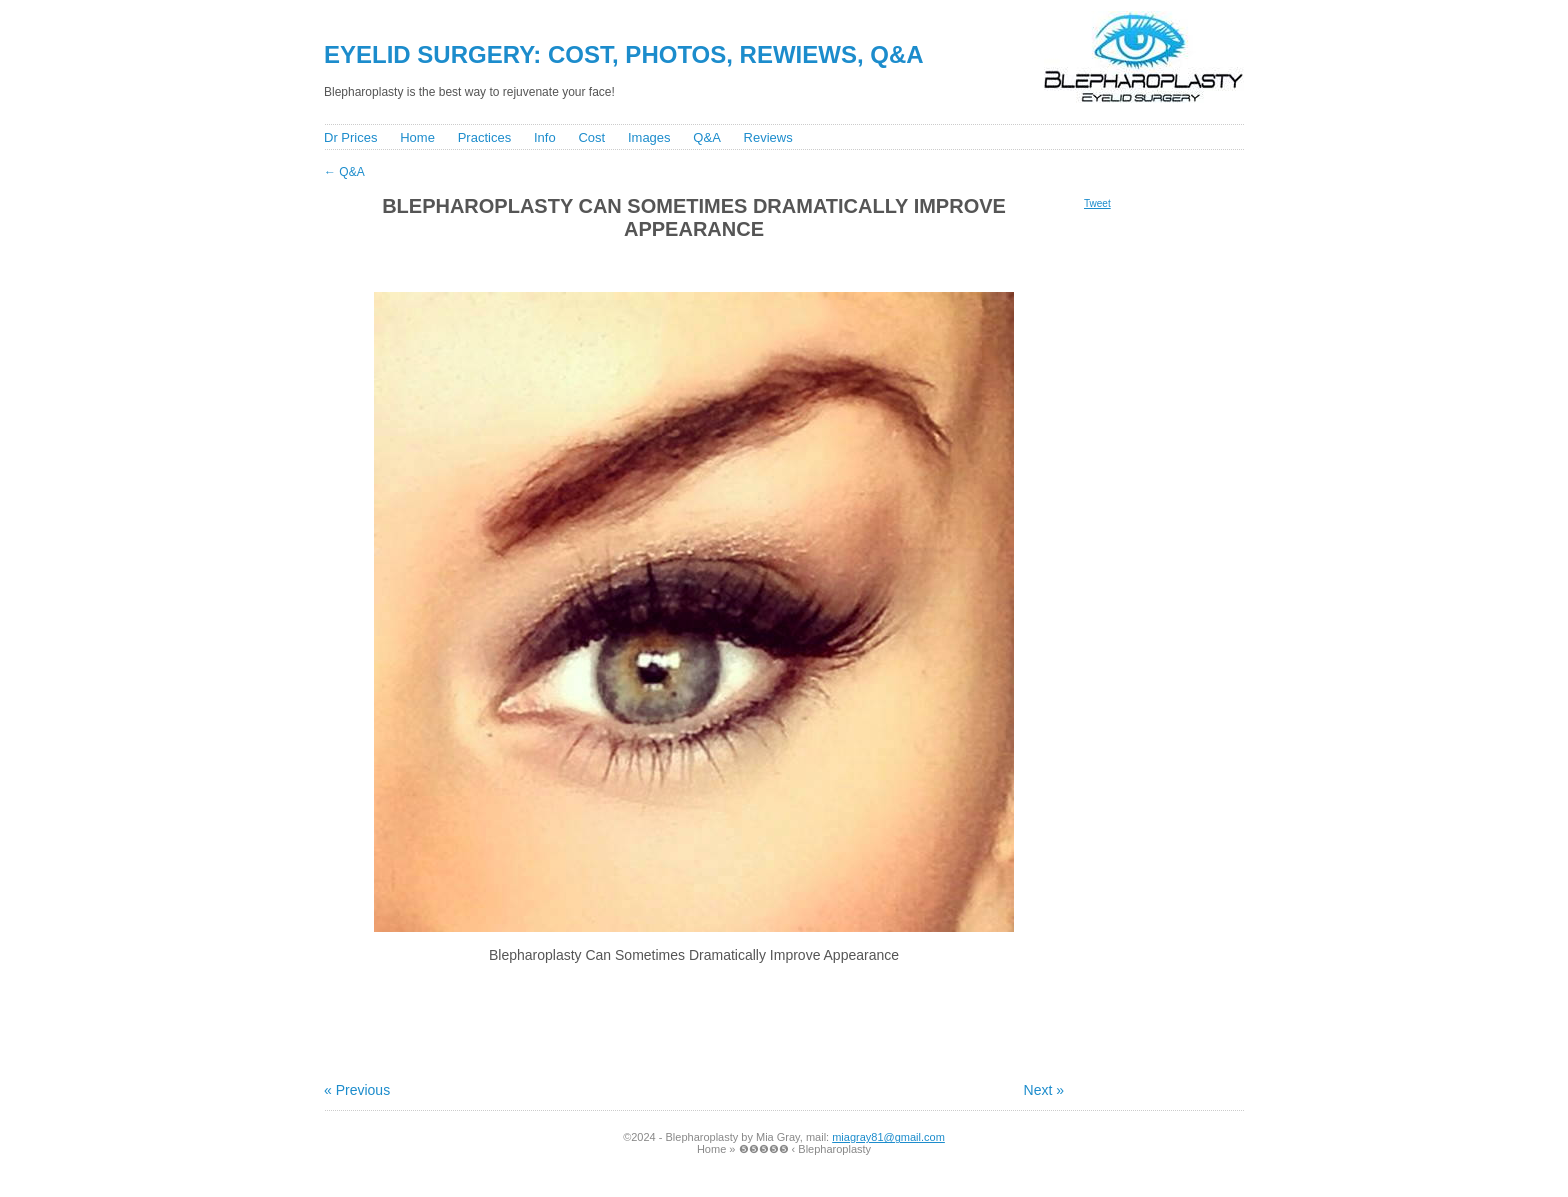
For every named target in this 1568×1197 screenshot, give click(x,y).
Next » (1044, 1090)
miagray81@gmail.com (888, 1137)
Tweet (1097, 203)
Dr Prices (350, 137)
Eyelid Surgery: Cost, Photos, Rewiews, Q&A (624, 54)
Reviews (768, 137)
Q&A (706, 137)
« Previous (357, 1090)
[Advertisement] (683, 264)
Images (649, 137)
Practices (484, 137)
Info (545, 137)
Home (417, 137)
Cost (591, 137)
